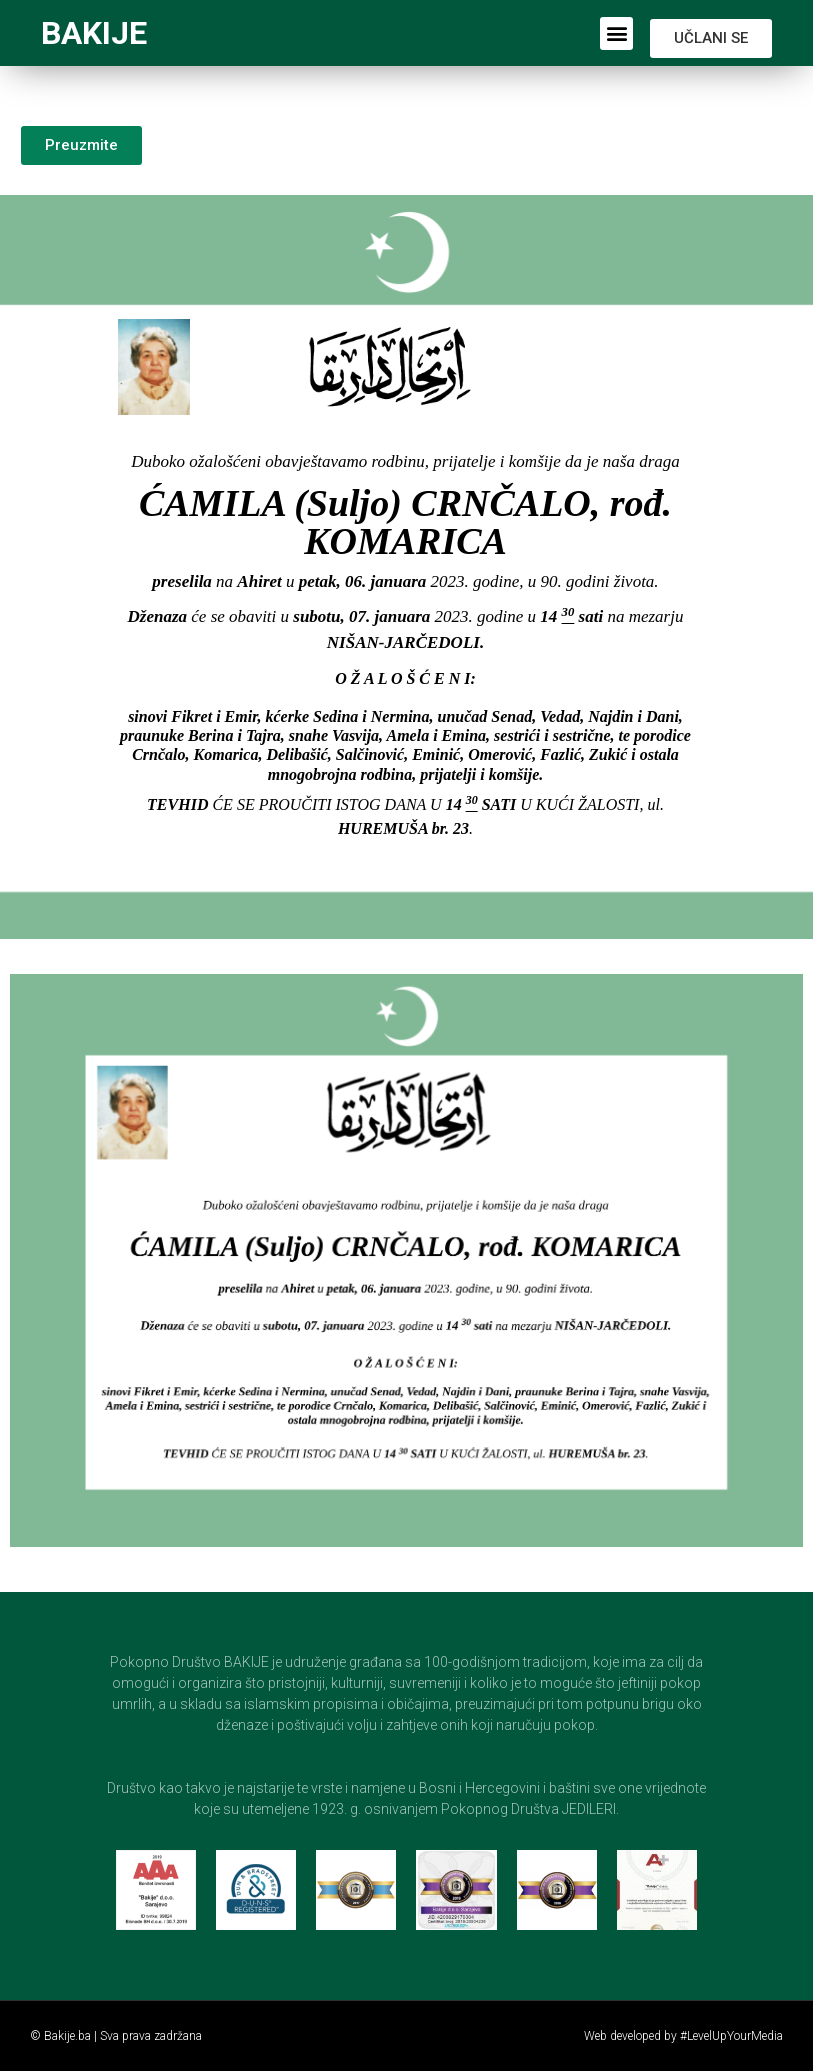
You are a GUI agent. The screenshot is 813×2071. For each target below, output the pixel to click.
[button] (616, 33)
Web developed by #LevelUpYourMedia (683, 2036)
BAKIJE (94, 33)
